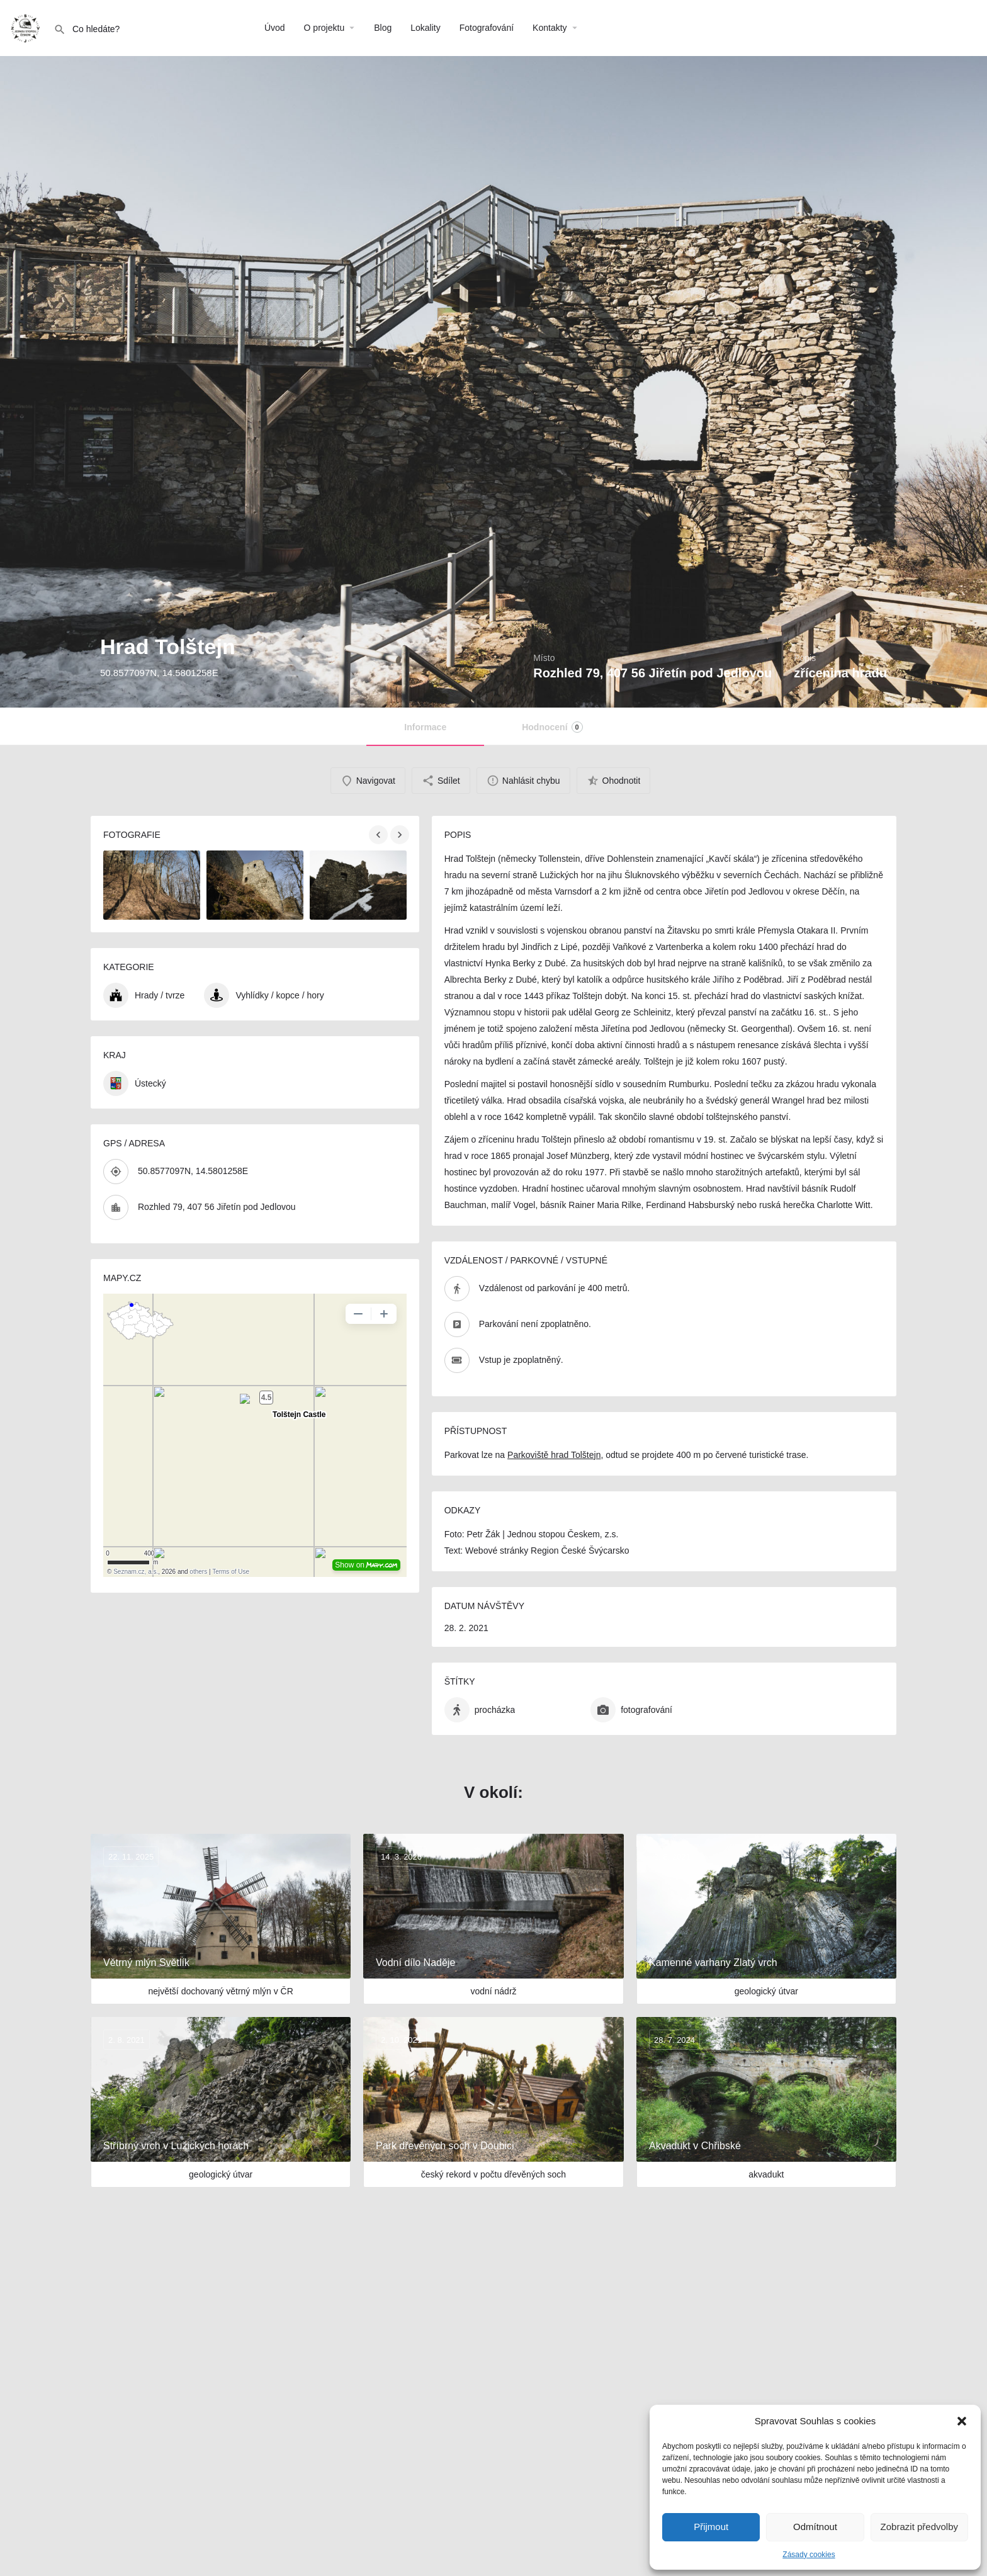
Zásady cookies (808, 2554)
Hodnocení (552, 727)
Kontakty (550, 28)
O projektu (324, 28)
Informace (425, 727)
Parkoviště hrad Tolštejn (554, 1455)
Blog (383, 28)
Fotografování (487, 28)
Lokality (425, 28)
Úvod (274, 28)
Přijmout (711, 2526)
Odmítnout (815, 2526)
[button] (962, 2421)
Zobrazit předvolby (919, 2526)
